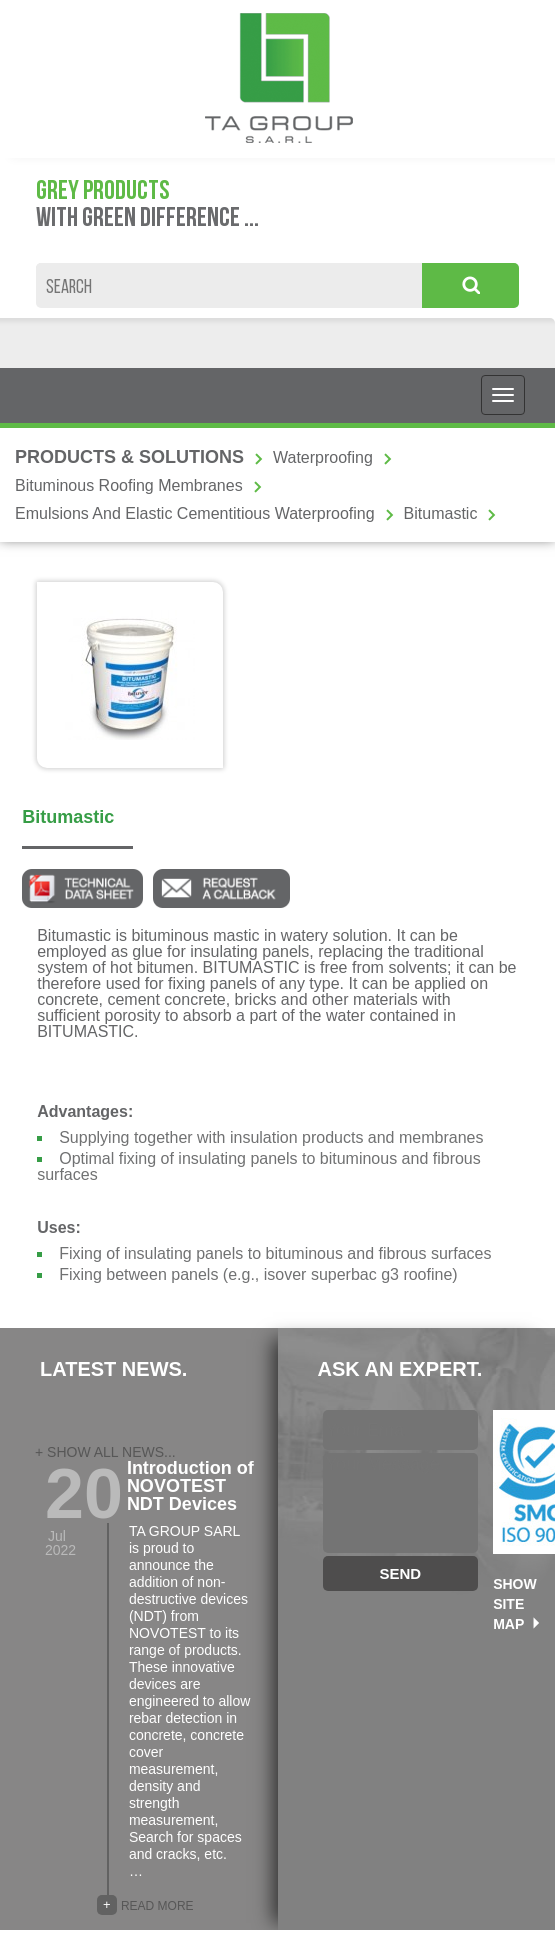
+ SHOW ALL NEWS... (105, 1452)
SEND (400, 1573)
